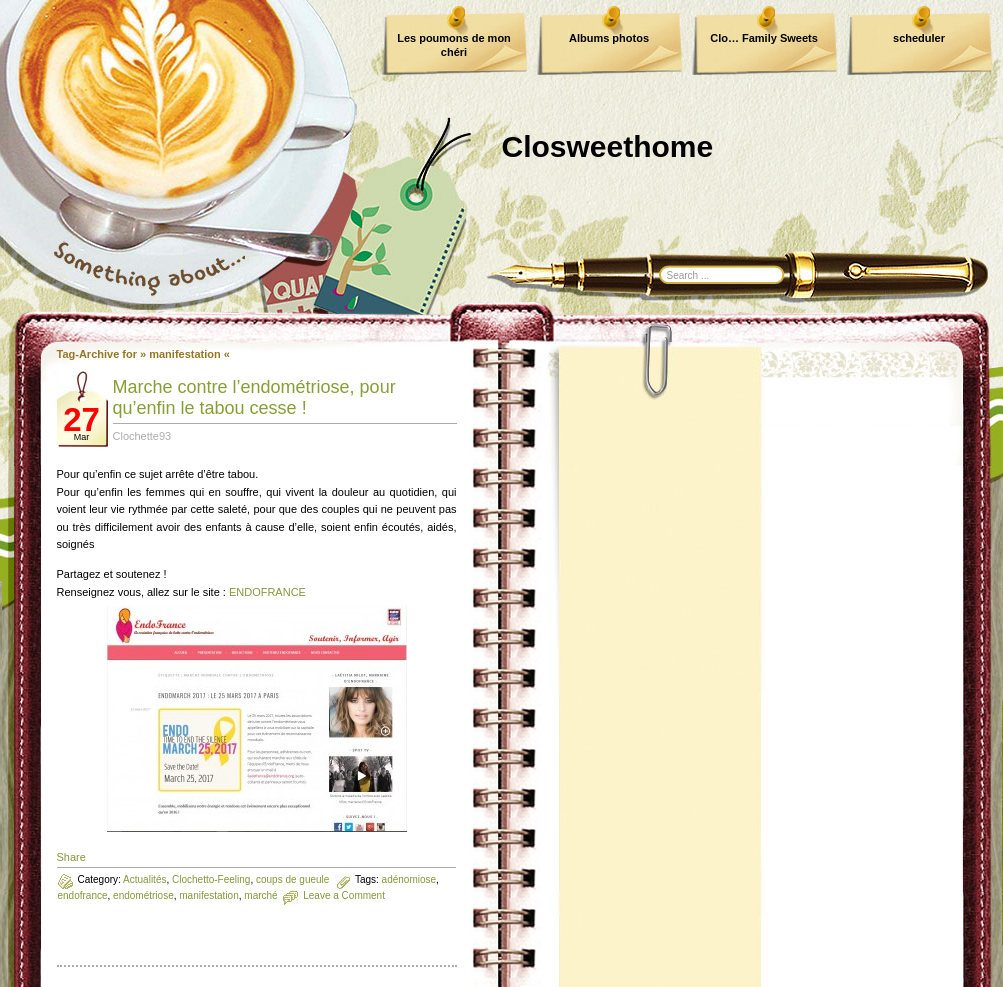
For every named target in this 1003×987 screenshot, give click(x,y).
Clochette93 (142, 436)
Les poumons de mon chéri (454, 45)
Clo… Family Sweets (764, 38)
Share (71, 857)
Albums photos (609, 38)
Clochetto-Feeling (211, 879)
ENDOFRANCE (267, 592)
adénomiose (409, 879)
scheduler (919, 38)
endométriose (143, 895)
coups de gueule (292, 879)
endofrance (83, 895)
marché (260, 895)
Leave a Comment (344, 895)
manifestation (208, 895)
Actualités (144, 879)
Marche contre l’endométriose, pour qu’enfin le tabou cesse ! (254, 397)
